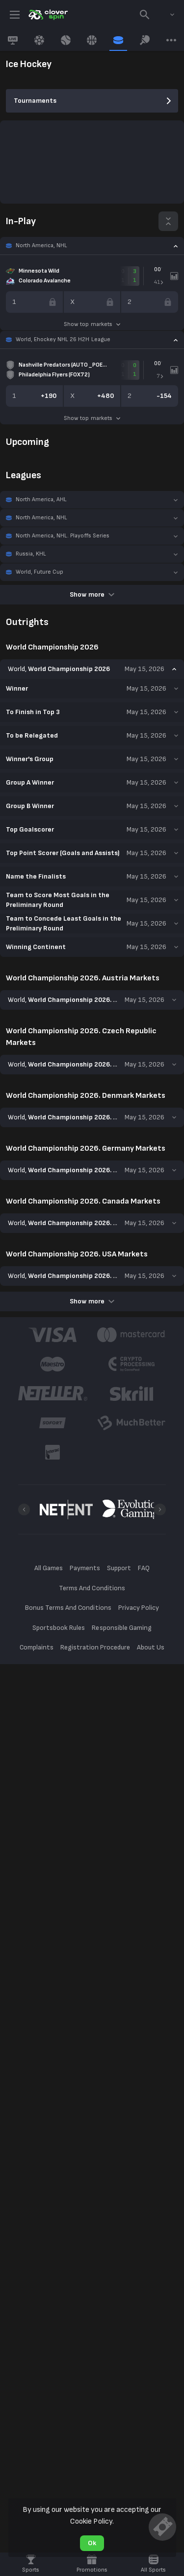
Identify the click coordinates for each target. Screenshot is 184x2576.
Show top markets (92, 324)
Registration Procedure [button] (95, 1648)
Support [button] (119, 1568)
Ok (92, 2543)
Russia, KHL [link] (31, 553)
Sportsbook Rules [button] (58, 1628)
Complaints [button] (36, 1648)
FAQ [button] (144, 1568)
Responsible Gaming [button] (121, 1628)
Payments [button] (85, 1568)
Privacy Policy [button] (138, 1607)
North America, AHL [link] (41, 499)
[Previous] (24, 1509)
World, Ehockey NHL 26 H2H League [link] (63, 339)
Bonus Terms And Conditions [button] (68, 1607)
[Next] (160, 1509)
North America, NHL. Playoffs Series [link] (62, 535)
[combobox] (165, 14)
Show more (92, 594)
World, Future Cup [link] (39, 572)
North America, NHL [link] (41, 245)
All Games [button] (48, 1568)
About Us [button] (150, 1648)
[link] (48, 14)
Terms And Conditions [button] (92, 1588)
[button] (92, 246)
